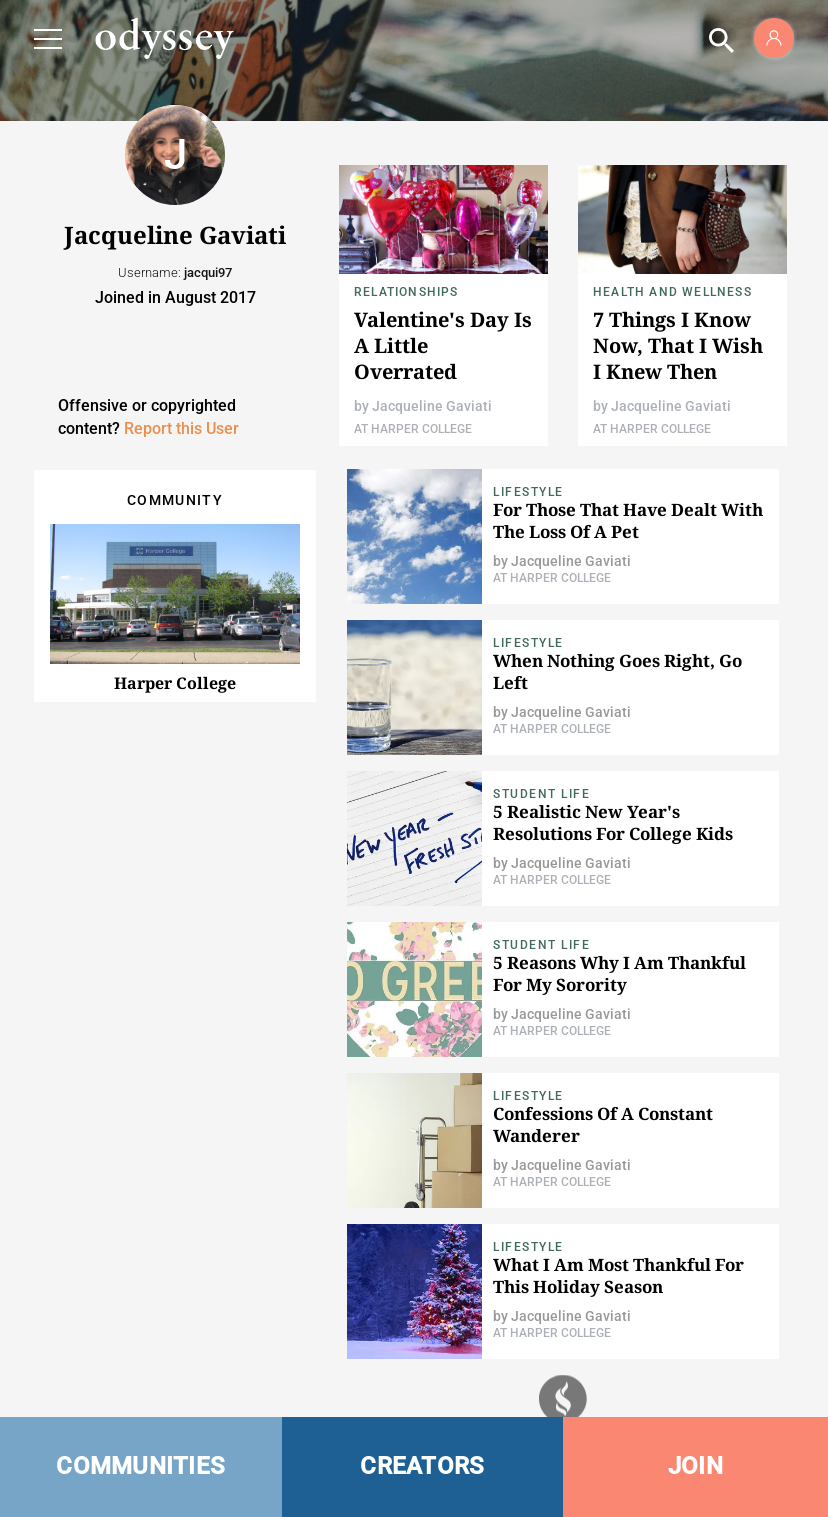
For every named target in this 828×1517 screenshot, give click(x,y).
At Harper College (413, 429)
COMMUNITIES (140, 1466)
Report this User (181, 428)
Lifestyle (528, 492)
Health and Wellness (672, 292)
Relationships (406, 292)
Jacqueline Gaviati (432, 406)
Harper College (175, 683)
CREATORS (422, 1466)
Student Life (541, 794)
